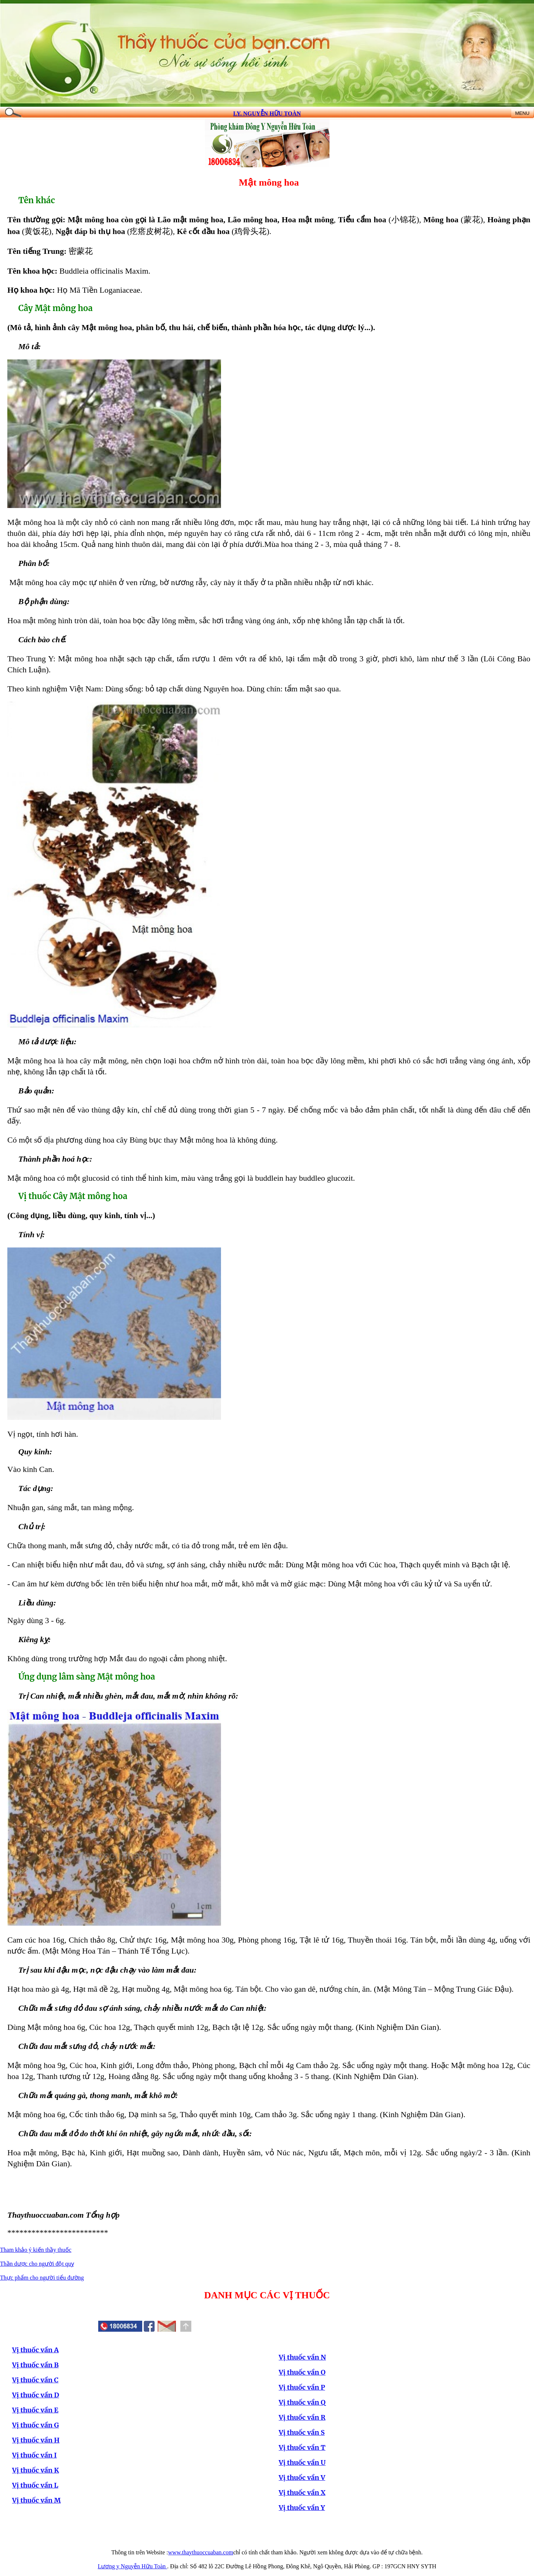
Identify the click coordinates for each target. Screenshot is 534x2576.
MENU (522, 113)
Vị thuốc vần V (302, 2477)
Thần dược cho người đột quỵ (37, 2264)
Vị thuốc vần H (35, 2440)
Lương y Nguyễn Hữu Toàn (132, 2566)
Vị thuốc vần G (35, 2425)
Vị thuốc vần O (302, 2372)
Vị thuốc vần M (36, 2500)
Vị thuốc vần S (302, 2432)
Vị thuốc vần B (35, 2365)
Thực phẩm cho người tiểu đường (42, 2277)
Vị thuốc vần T (302, 2447)
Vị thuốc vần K (35, 2470)
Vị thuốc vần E (35, 2410)
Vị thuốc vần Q (302, 2402)
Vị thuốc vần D (35, 2395)
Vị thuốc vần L (35, 2485)
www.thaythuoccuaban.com (200, 2552)
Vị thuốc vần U (302, 2462)
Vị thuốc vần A (35, 2350)
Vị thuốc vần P (302, 2387)
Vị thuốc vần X (302, 2492)
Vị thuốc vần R (302, 2417)
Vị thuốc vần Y (302, 2507)
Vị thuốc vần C (35, 2380)
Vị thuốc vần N (302, 2357)
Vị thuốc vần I (34, 2455)
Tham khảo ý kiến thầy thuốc (35, 2250)
